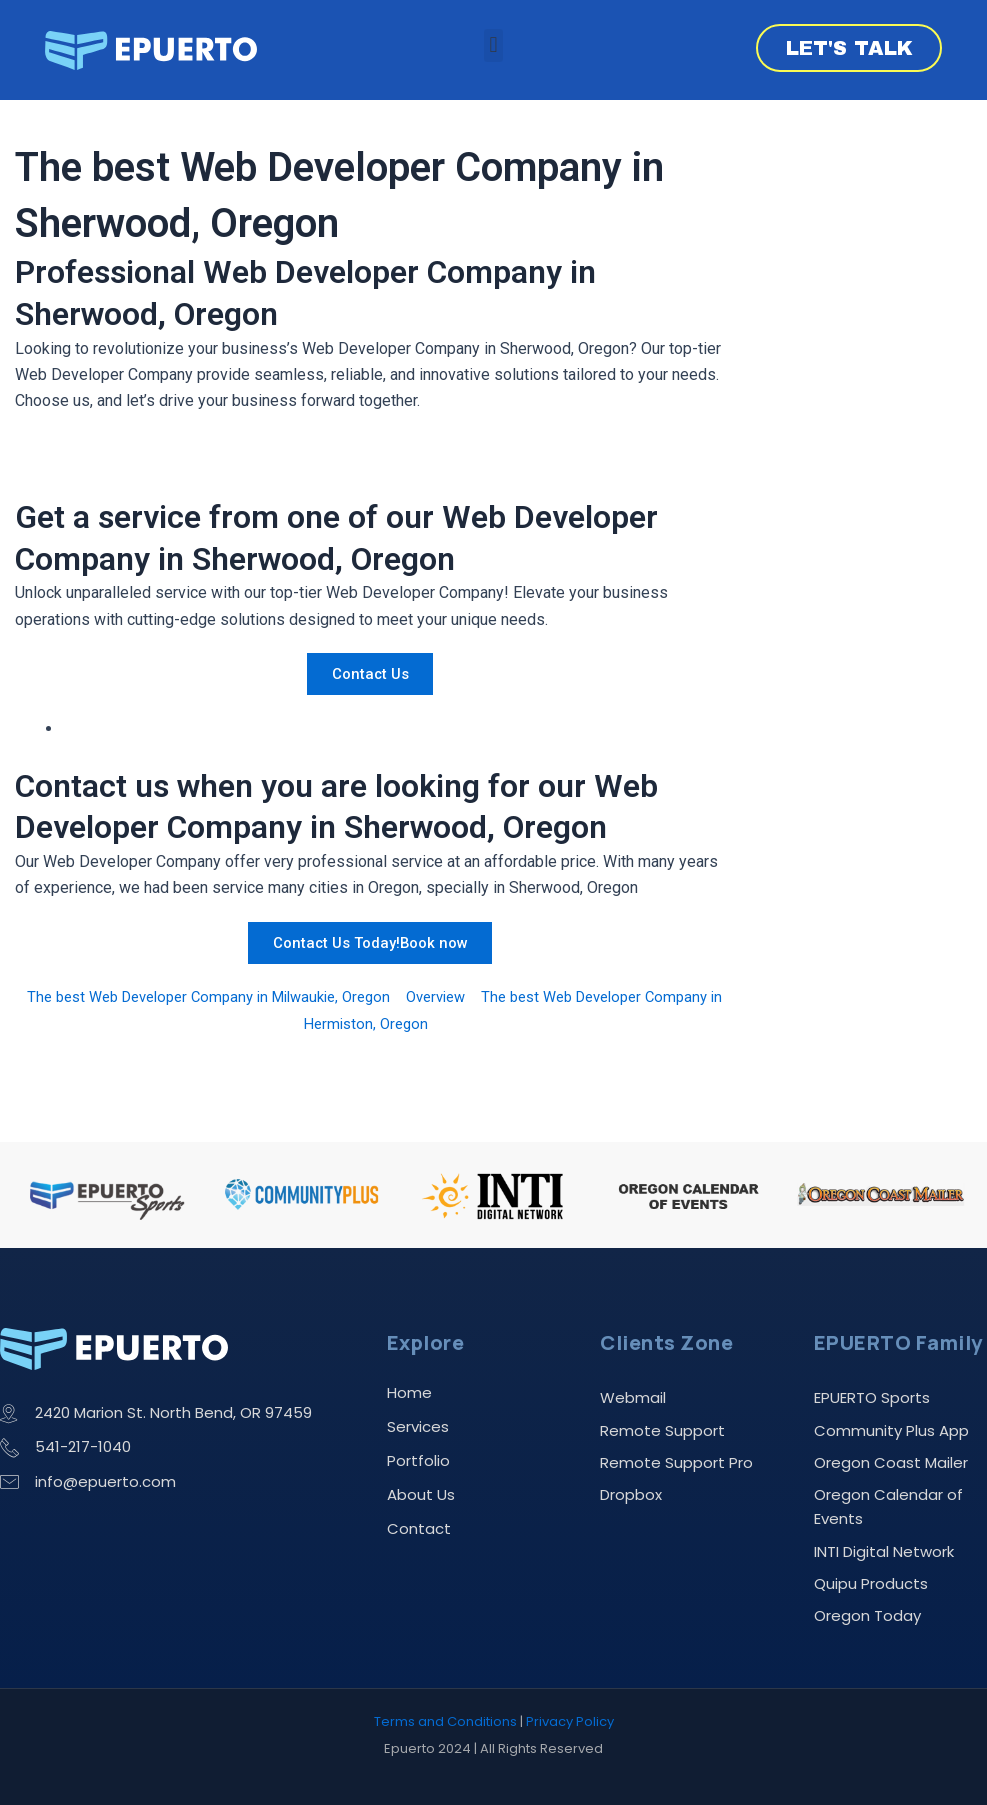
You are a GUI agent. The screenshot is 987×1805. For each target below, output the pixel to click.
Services (418, 1409)
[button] (493, 45)
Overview (483, 996)
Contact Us (370, 673)
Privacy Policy (570, 1721)
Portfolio (418, 1443)
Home (409, 1375)
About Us (421, 1477)
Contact (419, 1511)
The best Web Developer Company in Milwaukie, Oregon (237, 996)
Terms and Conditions (445, 1721)
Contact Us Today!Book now (370, 942)
